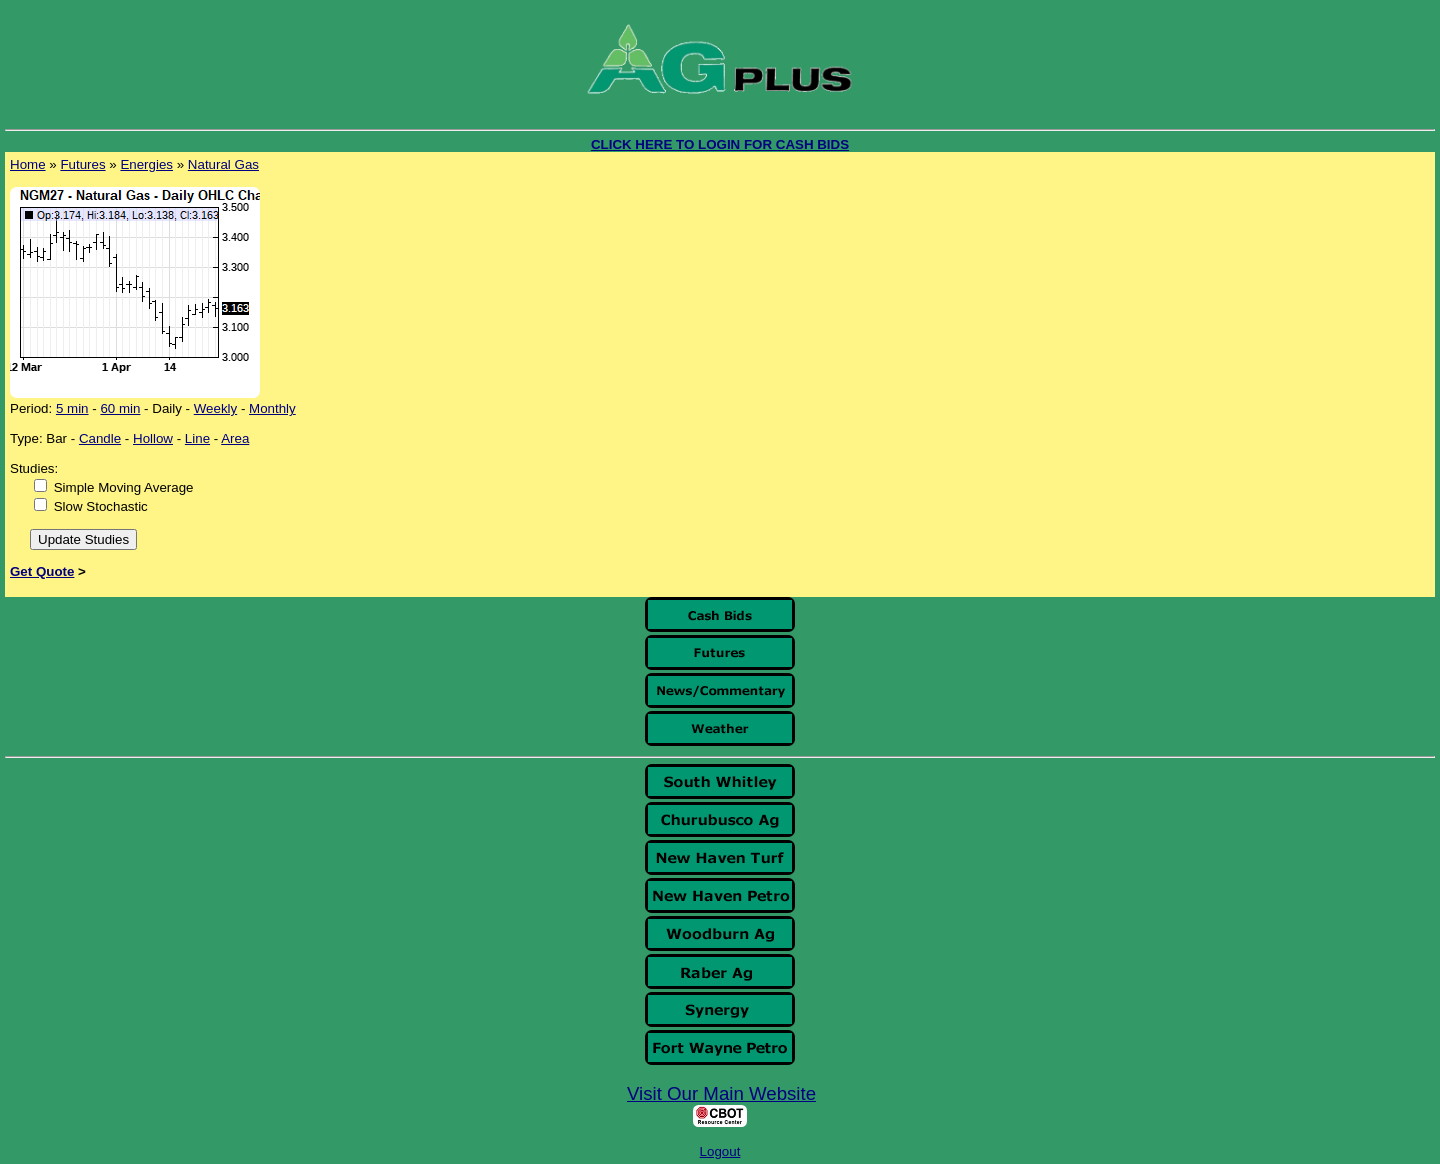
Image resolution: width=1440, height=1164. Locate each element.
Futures (82, 164)
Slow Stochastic (101, 506)
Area (235, 438)
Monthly (272, 408)
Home (28, 164)
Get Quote (42, 571)
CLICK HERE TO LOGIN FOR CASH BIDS (720, 144)
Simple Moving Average (124, 487)
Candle (100, 438)
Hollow (153, 438)
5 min (72, 408)
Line (197, 438)
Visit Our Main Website (721, 1093)
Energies (146, 164)
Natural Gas (223, 164)
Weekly (215, 408)
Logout (720, 1151)
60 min (120, 408)
